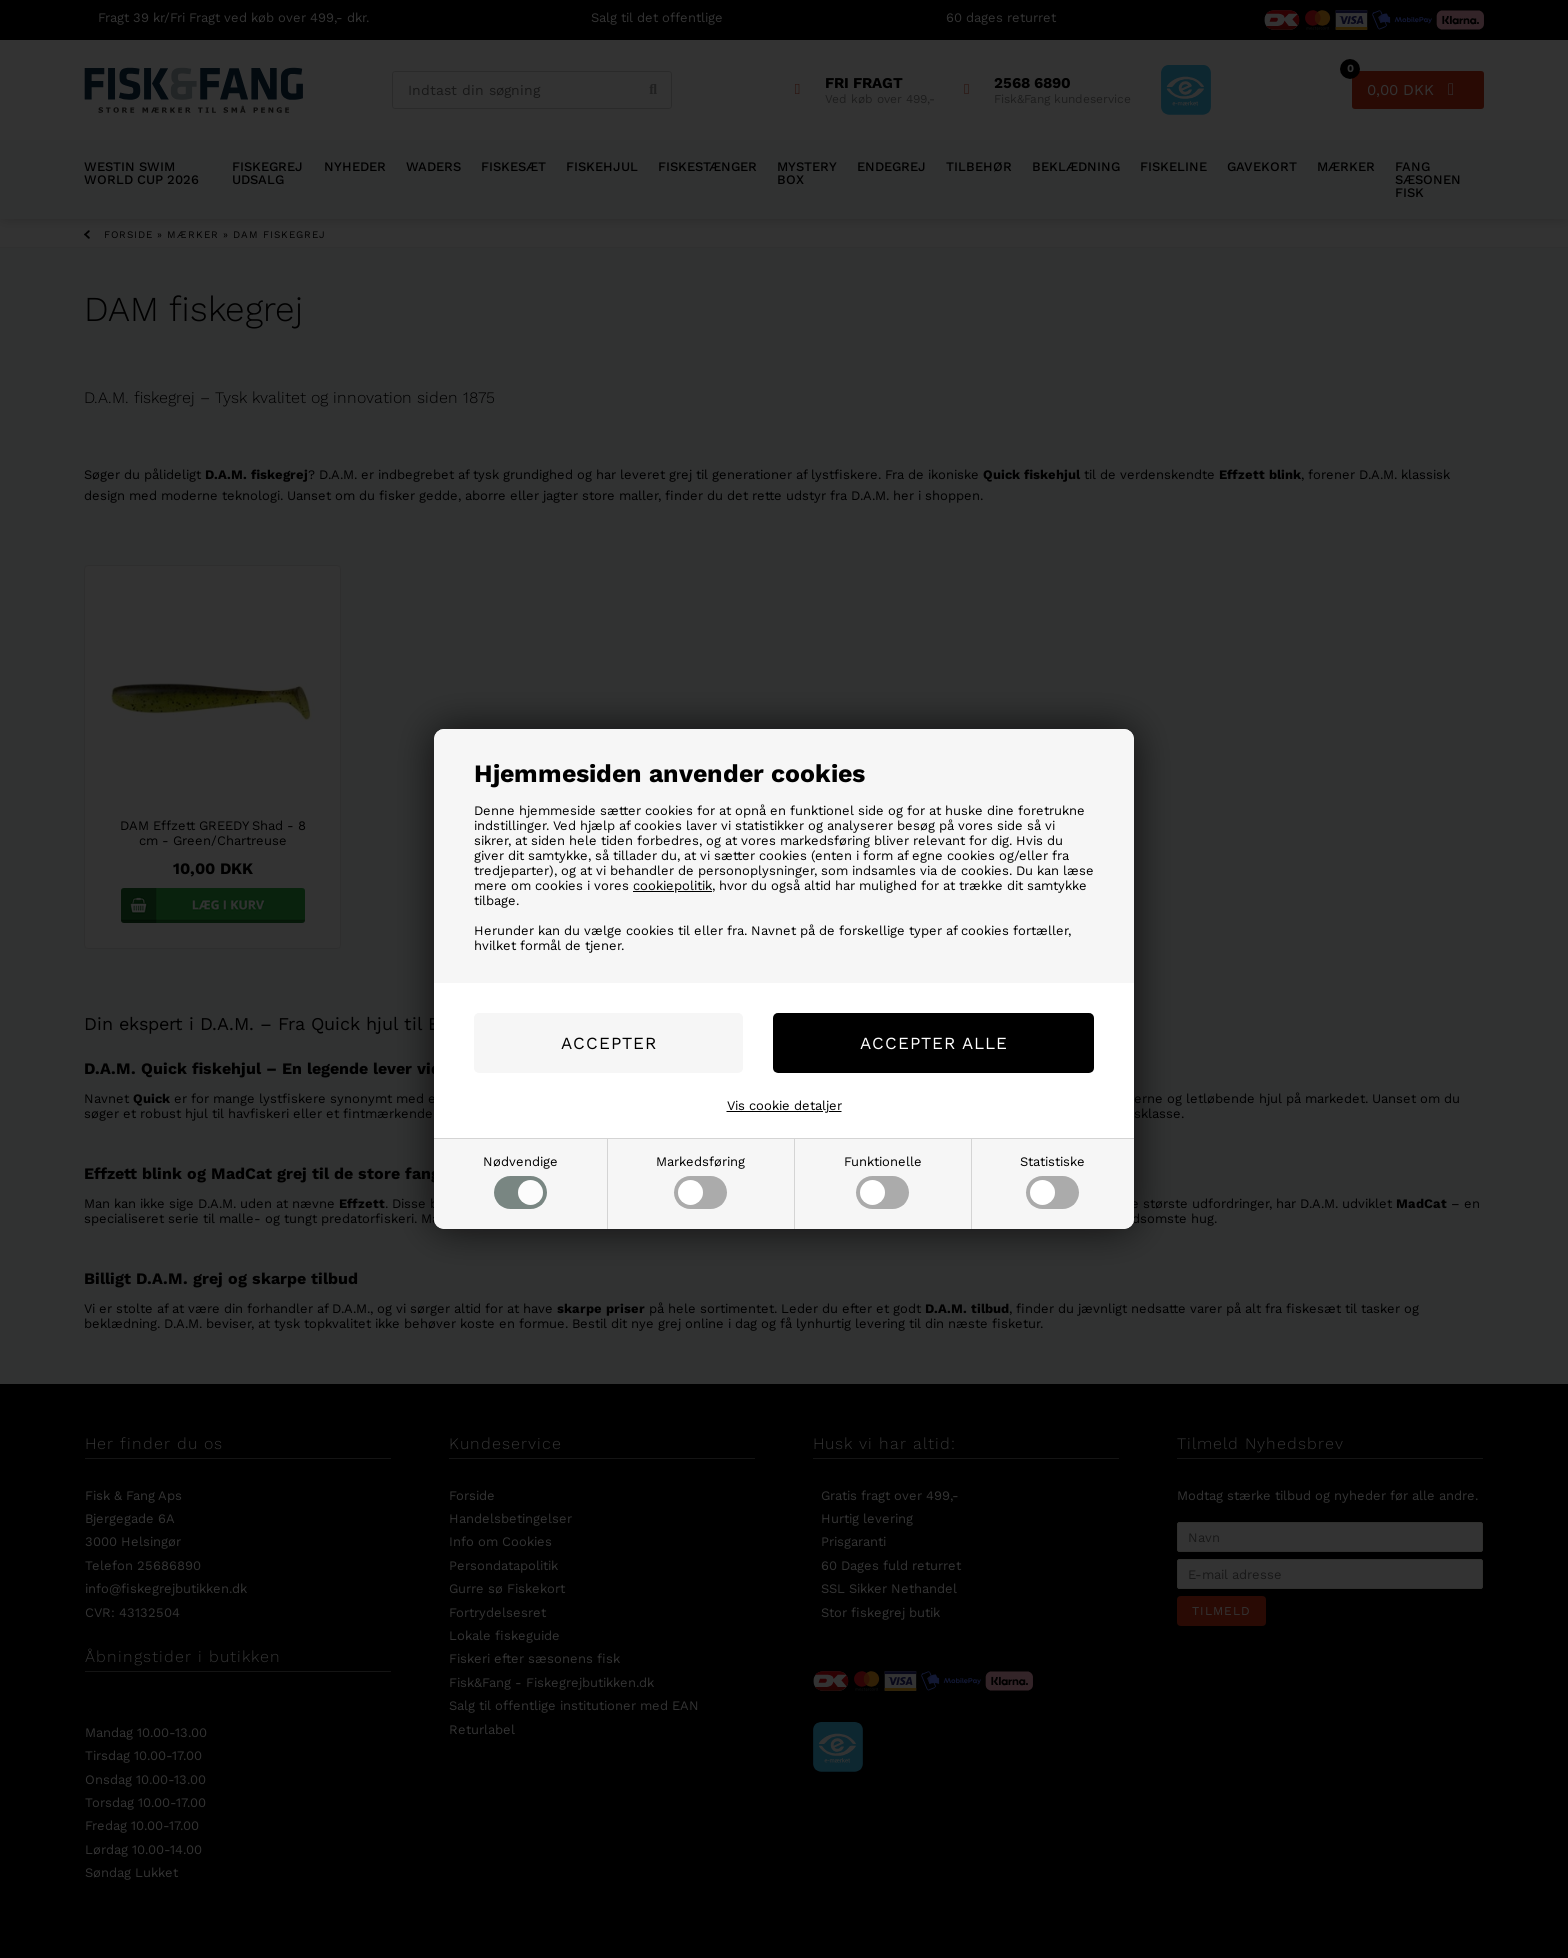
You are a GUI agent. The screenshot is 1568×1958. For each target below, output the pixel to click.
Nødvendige (520, 1181)
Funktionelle (883, 1181)
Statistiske (1052, 1181)
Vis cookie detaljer (784, 1105)
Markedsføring (700, 1181)
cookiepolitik (672, 885)
